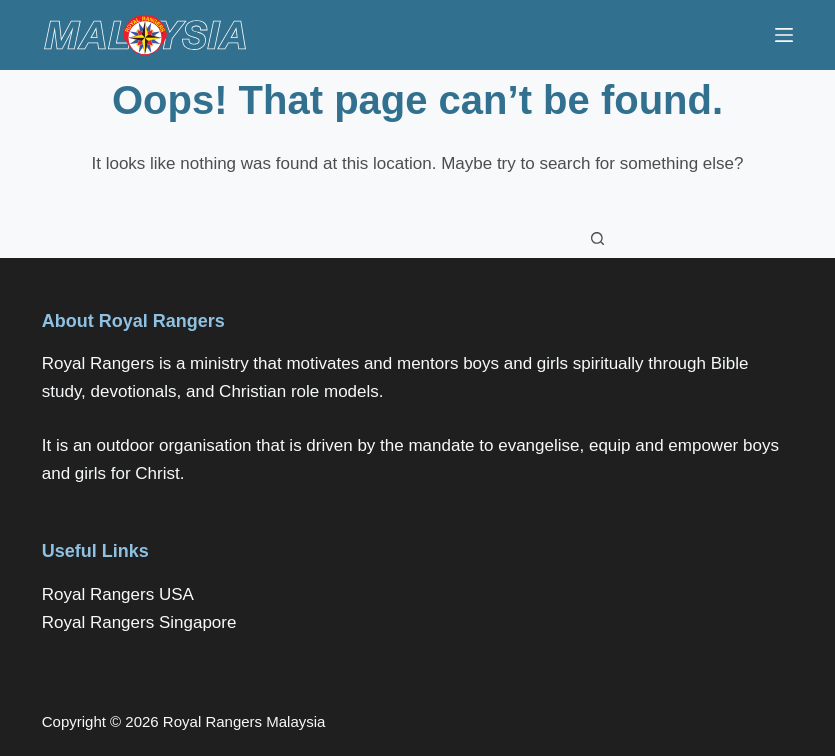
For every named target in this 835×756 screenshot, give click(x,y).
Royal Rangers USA (118, 594)
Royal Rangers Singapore (139, 622)
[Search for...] (398, 238)
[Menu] (784, 35)
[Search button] (598, 238)
